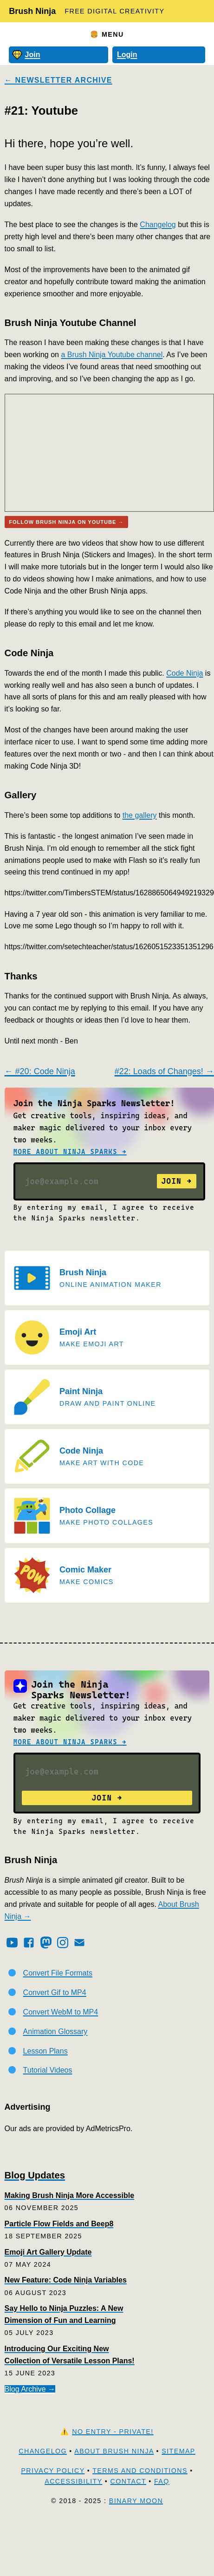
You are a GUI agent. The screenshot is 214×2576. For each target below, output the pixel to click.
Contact (128, 2481)
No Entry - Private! (112, 2431)
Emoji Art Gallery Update (48, 2252)
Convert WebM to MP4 (60, 2012)
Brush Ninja (32, 11)
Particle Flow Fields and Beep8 (59, 2224)
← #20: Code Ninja (40, 1071)
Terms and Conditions (140, 2470)
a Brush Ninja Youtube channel (111, 355)
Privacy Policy (52, 2470)
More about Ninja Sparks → (70, 1151)
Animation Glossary (55, 2031)
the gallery (140, 815)
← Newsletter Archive (58, 80)
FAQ (161, 2481)
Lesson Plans (45, 2051)
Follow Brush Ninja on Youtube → (66, 522)
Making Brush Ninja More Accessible (69, 2195)
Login (127, 55)
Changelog (157, 224)
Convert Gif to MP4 (54, 1992)
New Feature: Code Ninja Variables (66, 2280)
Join (26, 54)
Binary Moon (136, 2500)
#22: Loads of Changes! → (164, 1071)
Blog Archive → (30, 2389)
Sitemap (178, 2451)
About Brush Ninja (114, 2451)
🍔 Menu (106, 34)
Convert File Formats (57, 1973)
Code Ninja (184, 673)
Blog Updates (35, 2175)
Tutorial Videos (47, 2070)
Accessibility (73, 2481)
